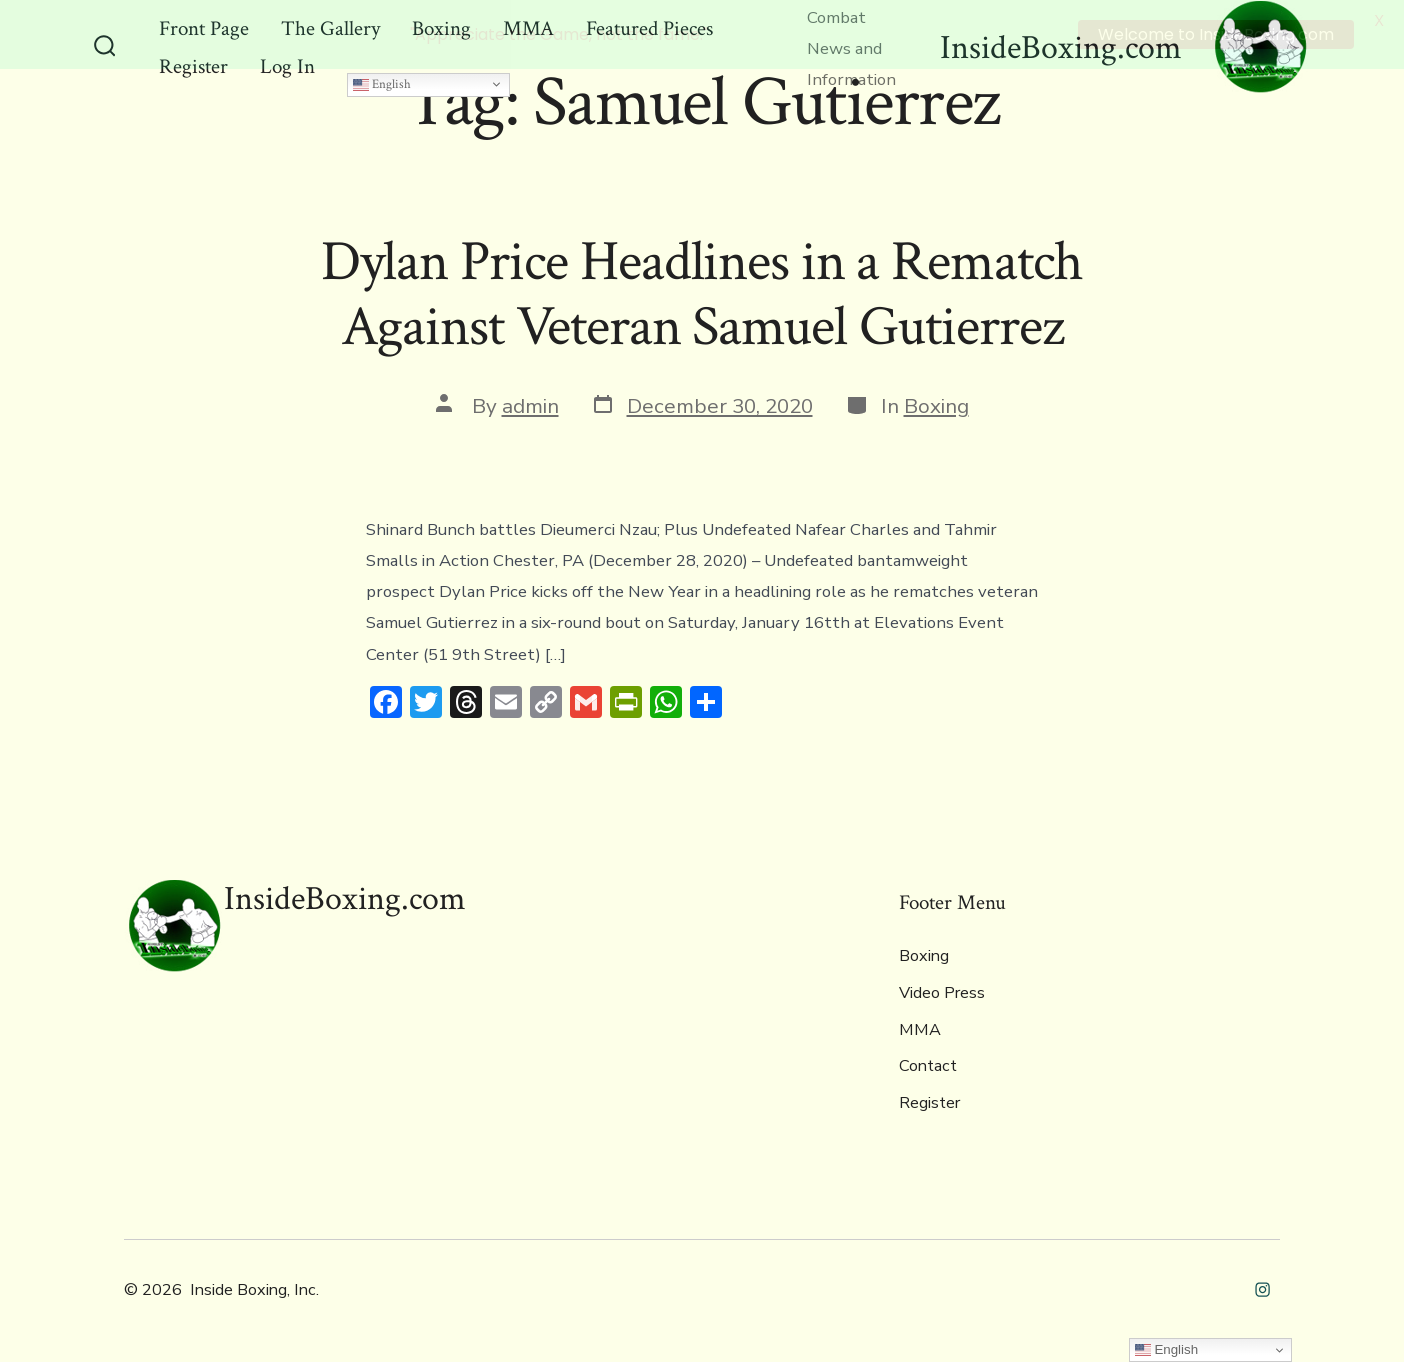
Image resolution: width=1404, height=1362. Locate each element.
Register (929, 1101)
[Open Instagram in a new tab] (1262, 1287)
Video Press (942, 992)
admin (530, 404)
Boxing (936, 404)
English (382, 83)
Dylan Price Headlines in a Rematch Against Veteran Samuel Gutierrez (702, 293)
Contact (928, 1065)
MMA (920, 1028)
